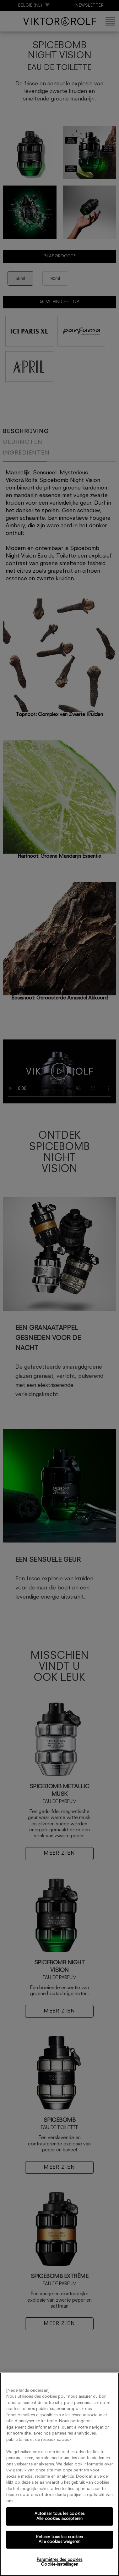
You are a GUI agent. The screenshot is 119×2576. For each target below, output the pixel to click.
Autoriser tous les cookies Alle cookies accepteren (59, 2516)
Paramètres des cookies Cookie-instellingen (60, 2562)
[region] (59, 2474)
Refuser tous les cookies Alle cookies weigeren (59, 2539)
